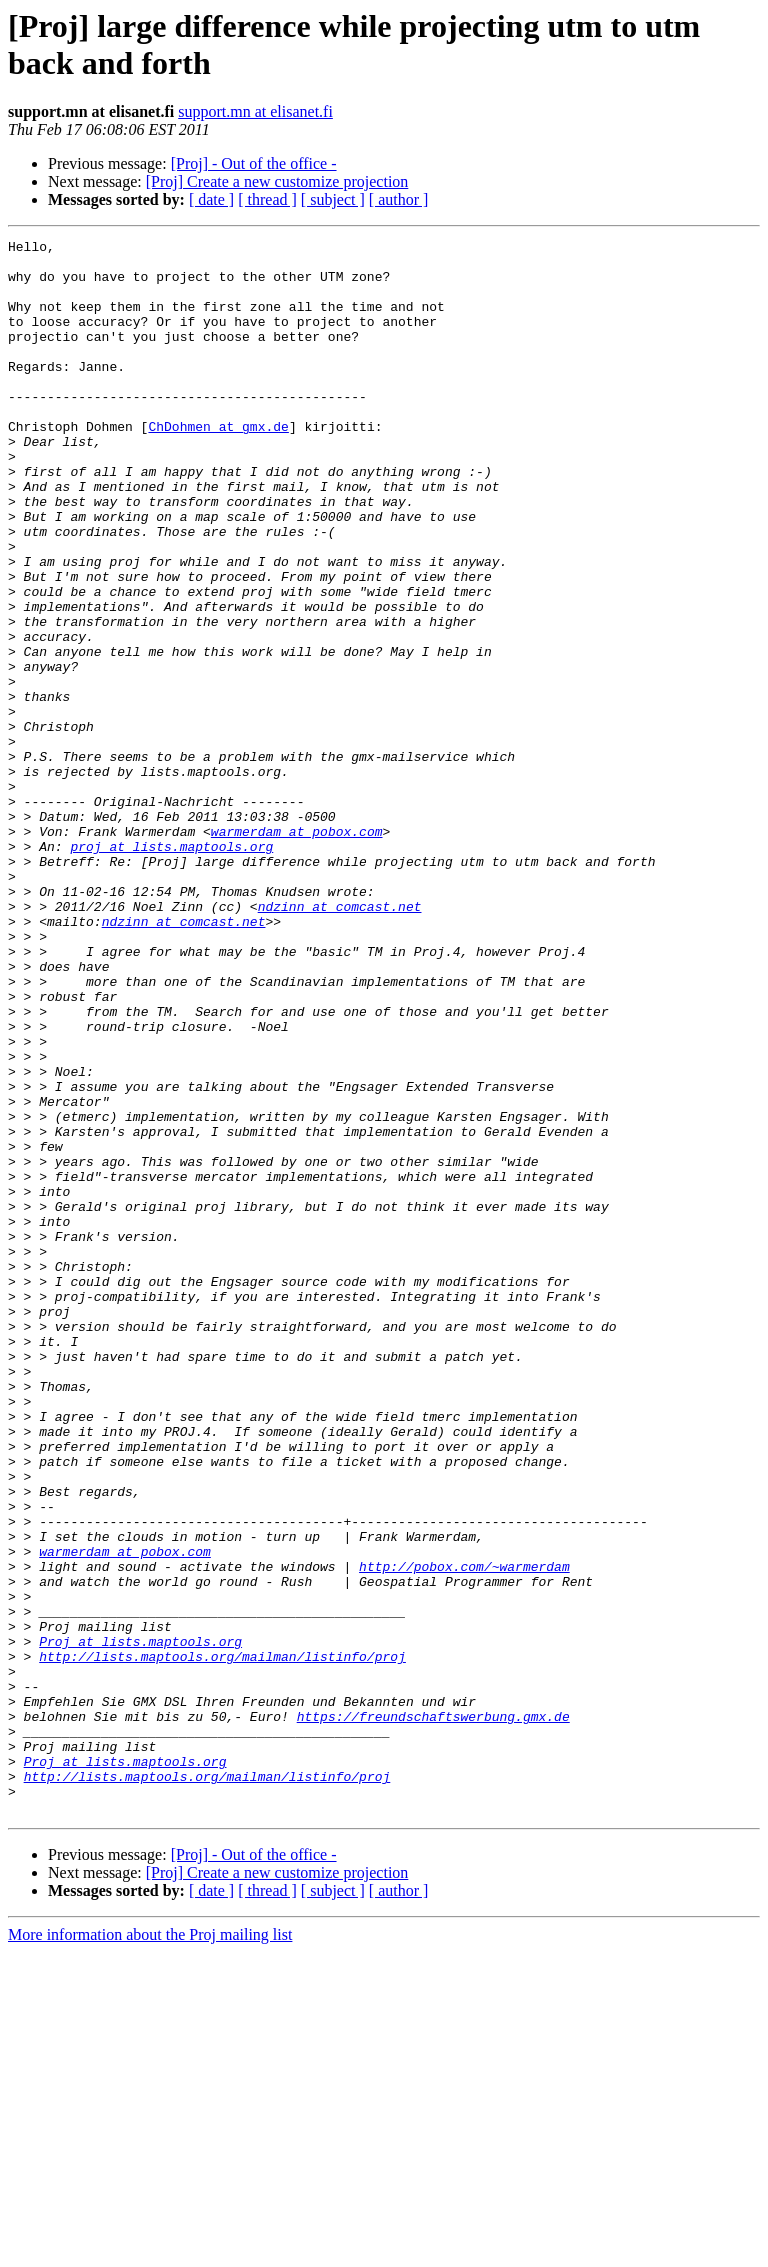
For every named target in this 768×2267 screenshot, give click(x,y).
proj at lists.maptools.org (171, 969)
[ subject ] (333, 199)
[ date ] (211, 199)
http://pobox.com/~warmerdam (464, 1833)
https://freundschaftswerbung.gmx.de (433, 2013)
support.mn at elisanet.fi (255, 111)
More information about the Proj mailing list (150, 2249)
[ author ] (399, 199)
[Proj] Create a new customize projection (277, 181)
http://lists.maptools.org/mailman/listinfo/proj (222, 1941)
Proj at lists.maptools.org (140, 1923)
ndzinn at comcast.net (340, 1041)
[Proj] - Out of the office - (254, 163)
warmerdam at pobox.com (297, 951)
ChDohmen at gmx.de (218, 465)
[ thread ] (267, 199)
